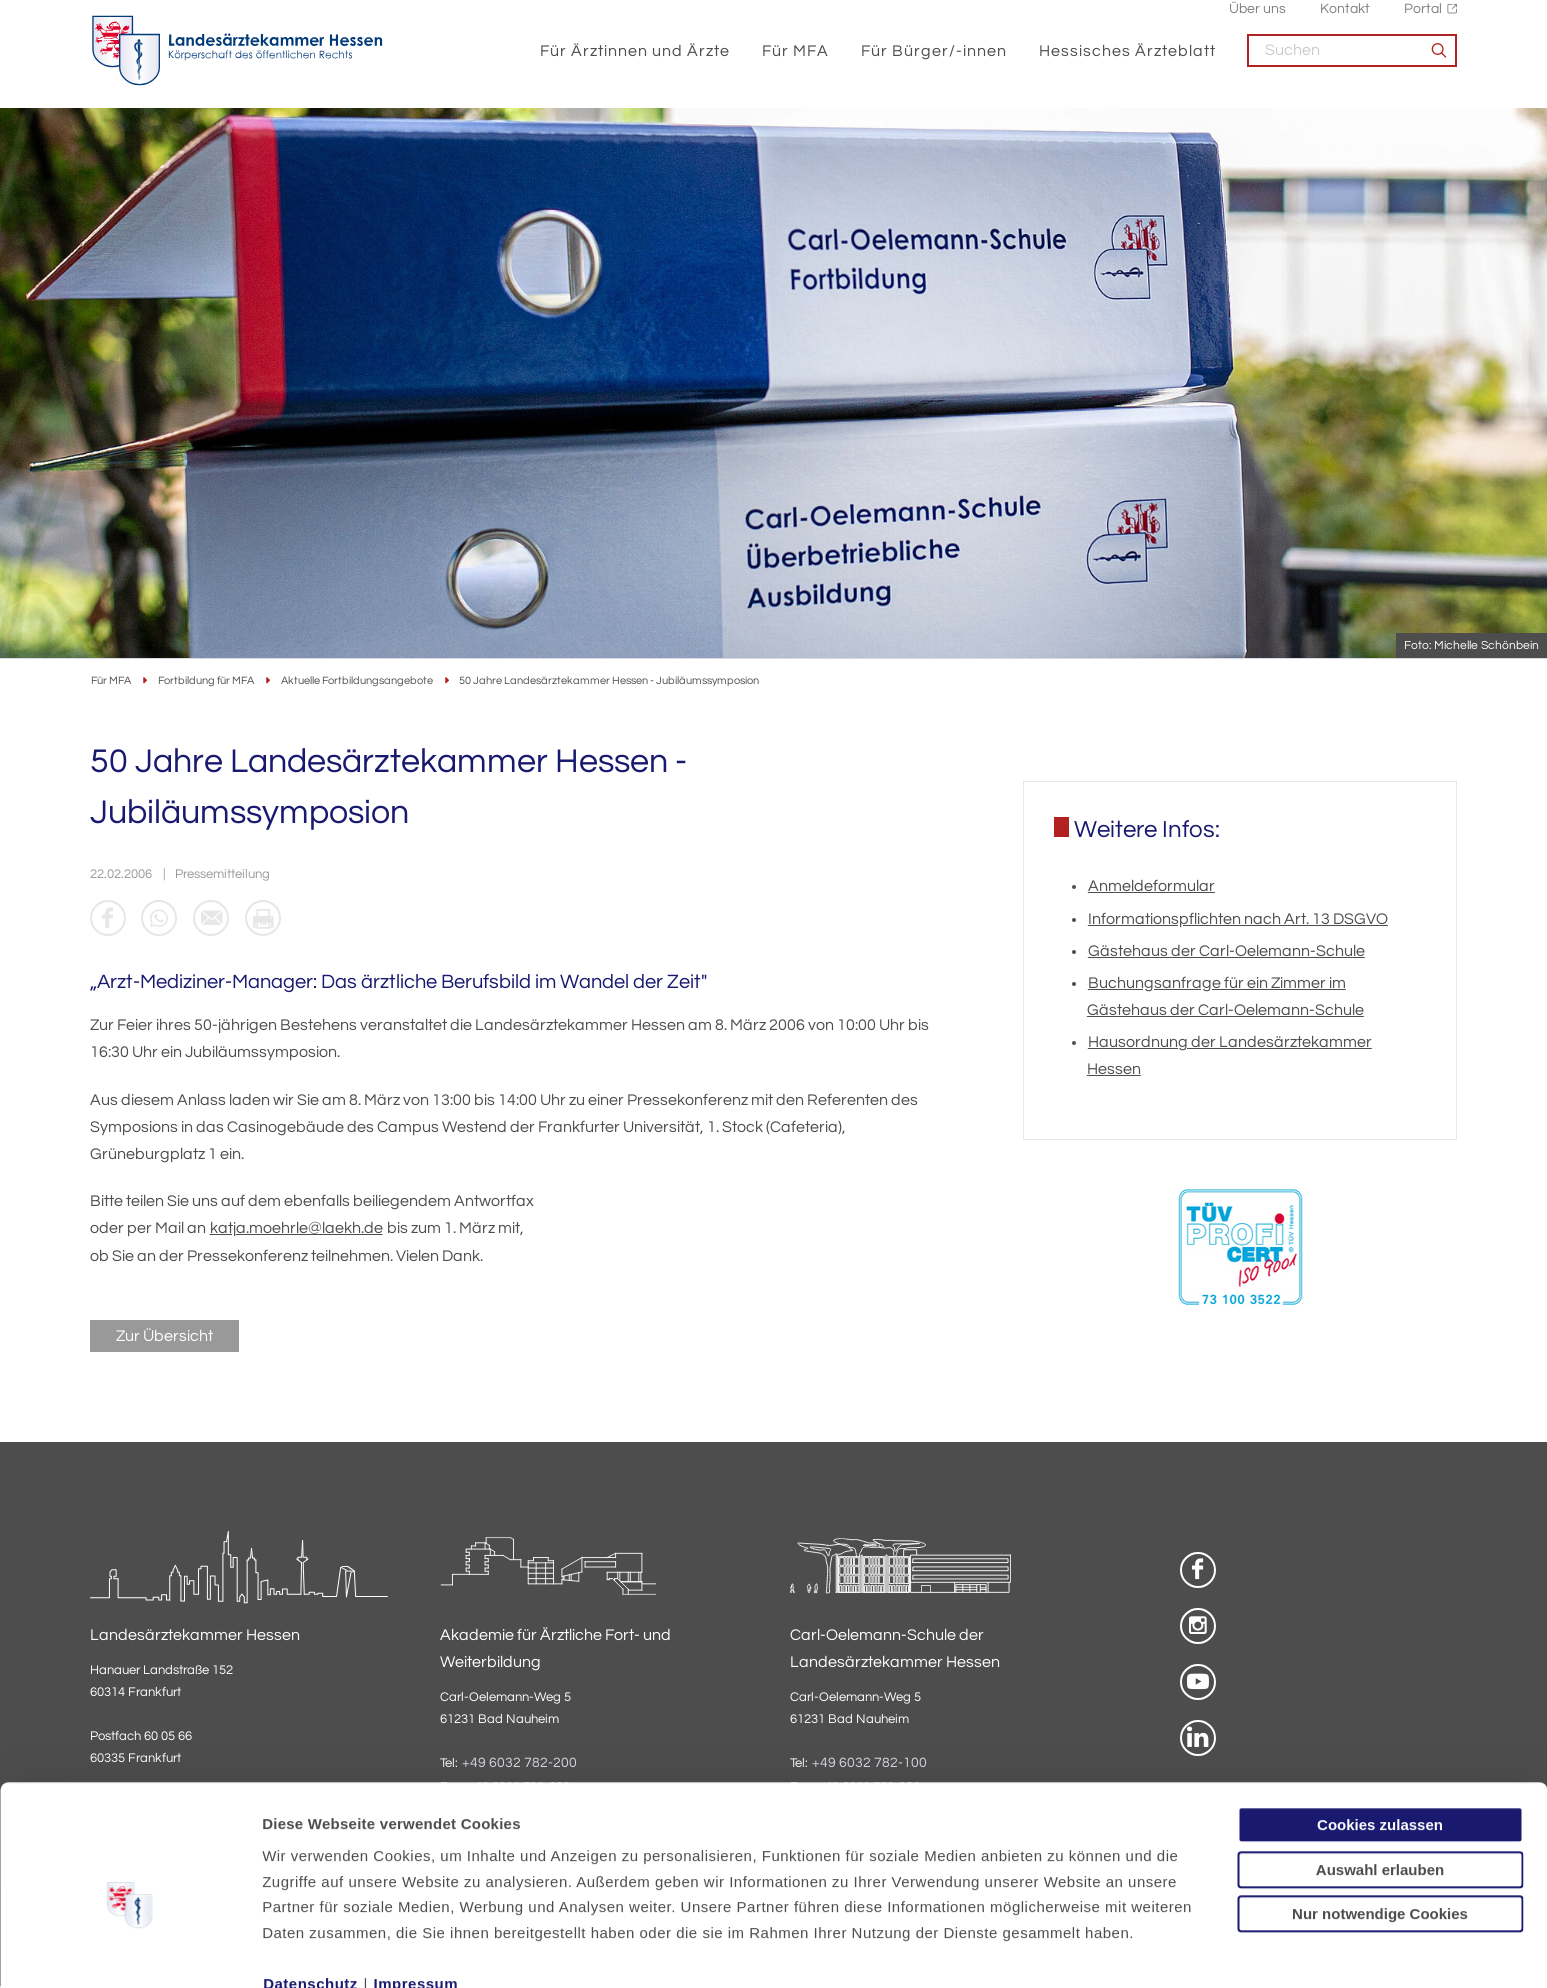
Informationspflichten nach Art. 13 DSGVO (1238, 920)
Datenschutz (310, 1883)
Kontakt (1345, 20)
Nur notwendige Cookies (1380, 1813)
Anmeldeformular (1151, 888)
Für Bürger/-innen (935, 62)
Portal (1423, 20)
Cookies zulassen (1380, 1724)
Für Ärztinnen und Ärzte (636, 62)
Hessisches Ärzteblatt (1128, 62)
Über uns (1257, 20)
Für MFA (796, 62)
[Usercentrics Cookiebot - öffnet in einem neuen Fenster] (129, 1949)
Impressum (416, 1883)
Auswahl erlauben (1380, 1769)
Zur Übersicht (164, 1337)
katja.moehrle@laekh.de (296, 1230)
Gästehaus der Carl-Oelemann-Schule (1226, 952)
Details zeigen (1064, 1948)
